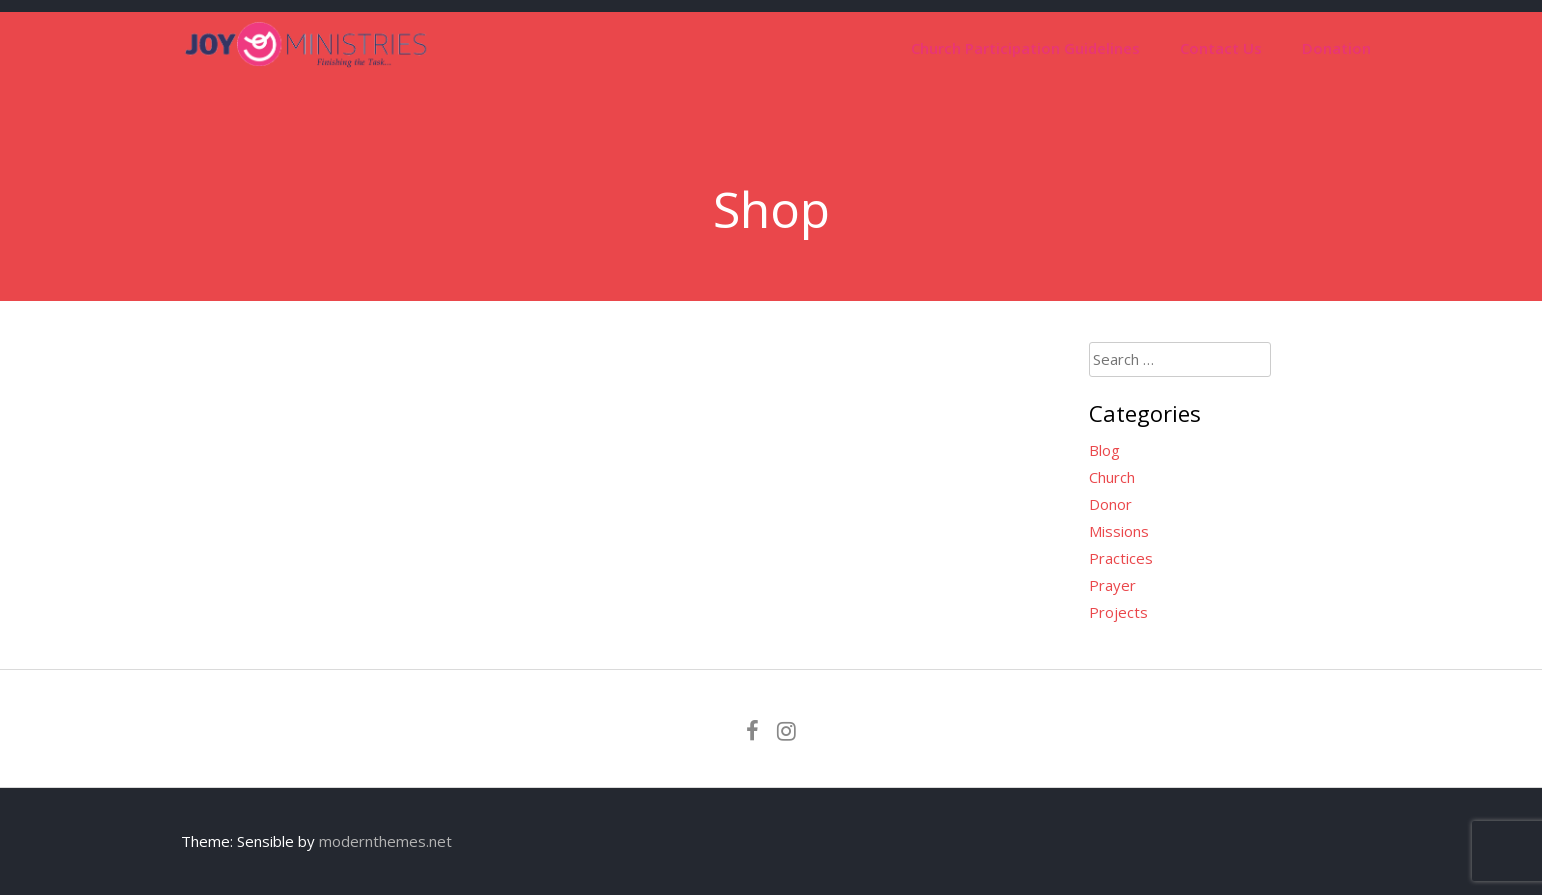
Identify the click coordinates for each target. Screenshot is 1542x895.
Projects (1118, 612)
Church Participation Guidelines (1025, 48)
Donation (1336, 48)
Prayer (1112, 585)
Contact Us (1221, 48)
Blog (1104, 450)
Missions (1119, 531)
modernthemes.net (385, 841)
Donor (1110, 504)
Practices (1121, 558)
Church (1112, 477)
